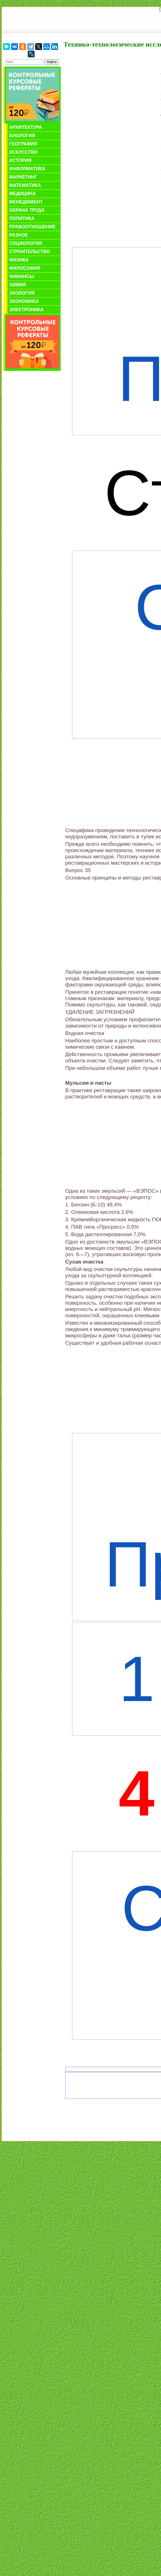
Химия (17, 284)
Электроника (26, 309)
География (23, 143)
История (20, 160)
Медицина (22, 193)
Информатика (27, 168)
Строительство (29, 251)
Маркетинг (23, 177)
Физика (19, 259)
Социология (25, 243)
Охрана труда (26, 210)
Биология (22, 135)
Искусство (23, 152)
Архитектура (25, 127)
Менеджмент (26, 201)
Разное (18, 235)
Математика (25, 185)
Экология (22, 293)
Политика (22, 218)
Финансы (21, 276)
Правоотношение (32, 226)
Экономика (24, 301)
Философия (24, 268)
